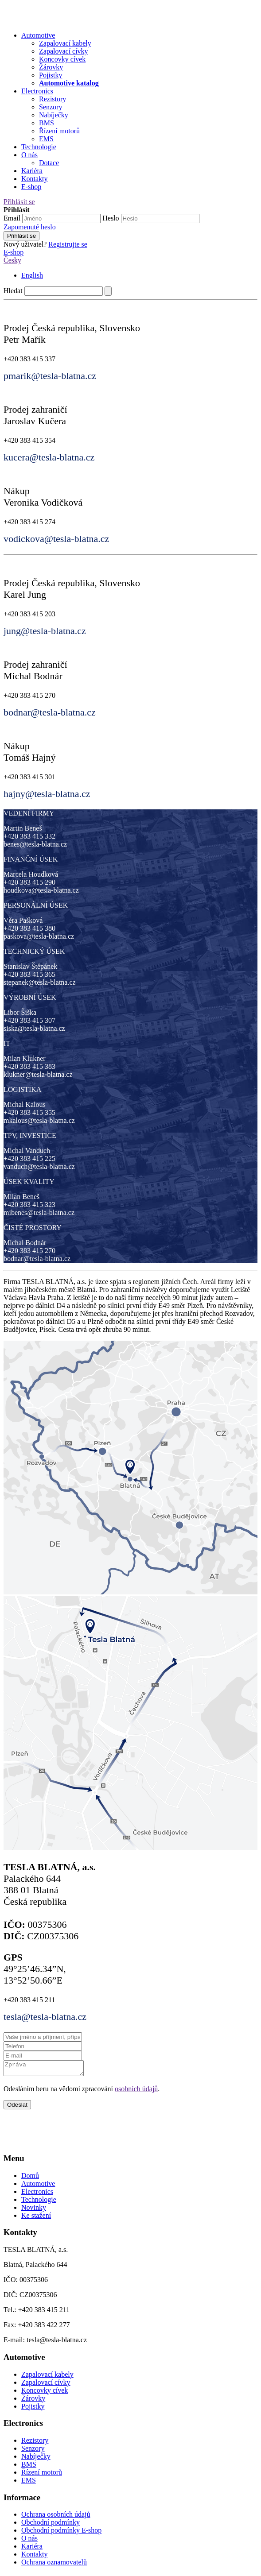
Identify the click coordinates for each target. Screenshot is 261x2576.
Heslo (110, 218)
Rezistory (34, 2443)
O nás (29, 155)
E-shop (31, 186)
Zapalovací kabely (47, 2377)
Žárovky (33, 2401)
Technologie (38, 147)
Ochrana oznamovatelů (54, 2564)
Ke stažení (36, 2218)
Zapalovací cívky (45, 2385)
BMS (28, 2467)
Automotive (38, 35)
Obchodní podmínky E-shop (61, 2533)
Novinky (33, 2210)
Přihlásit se (19, 201)
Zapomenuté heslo (30, 227)
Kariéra (32, 170)
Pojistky (32, 2409)
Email (12, 218)
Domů (30, 2178)
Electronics (37, 91)
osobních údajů (136, 2091)
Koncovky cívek (44, 2393)
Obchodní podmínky (50, 2525)
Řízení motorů (41, 2475)
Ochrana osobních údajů (55, 2517)
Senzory (32, 2451)
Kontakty (34, 178)
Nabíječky (36, 2459)
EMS (28, 2483)
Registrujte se (67, 244)
